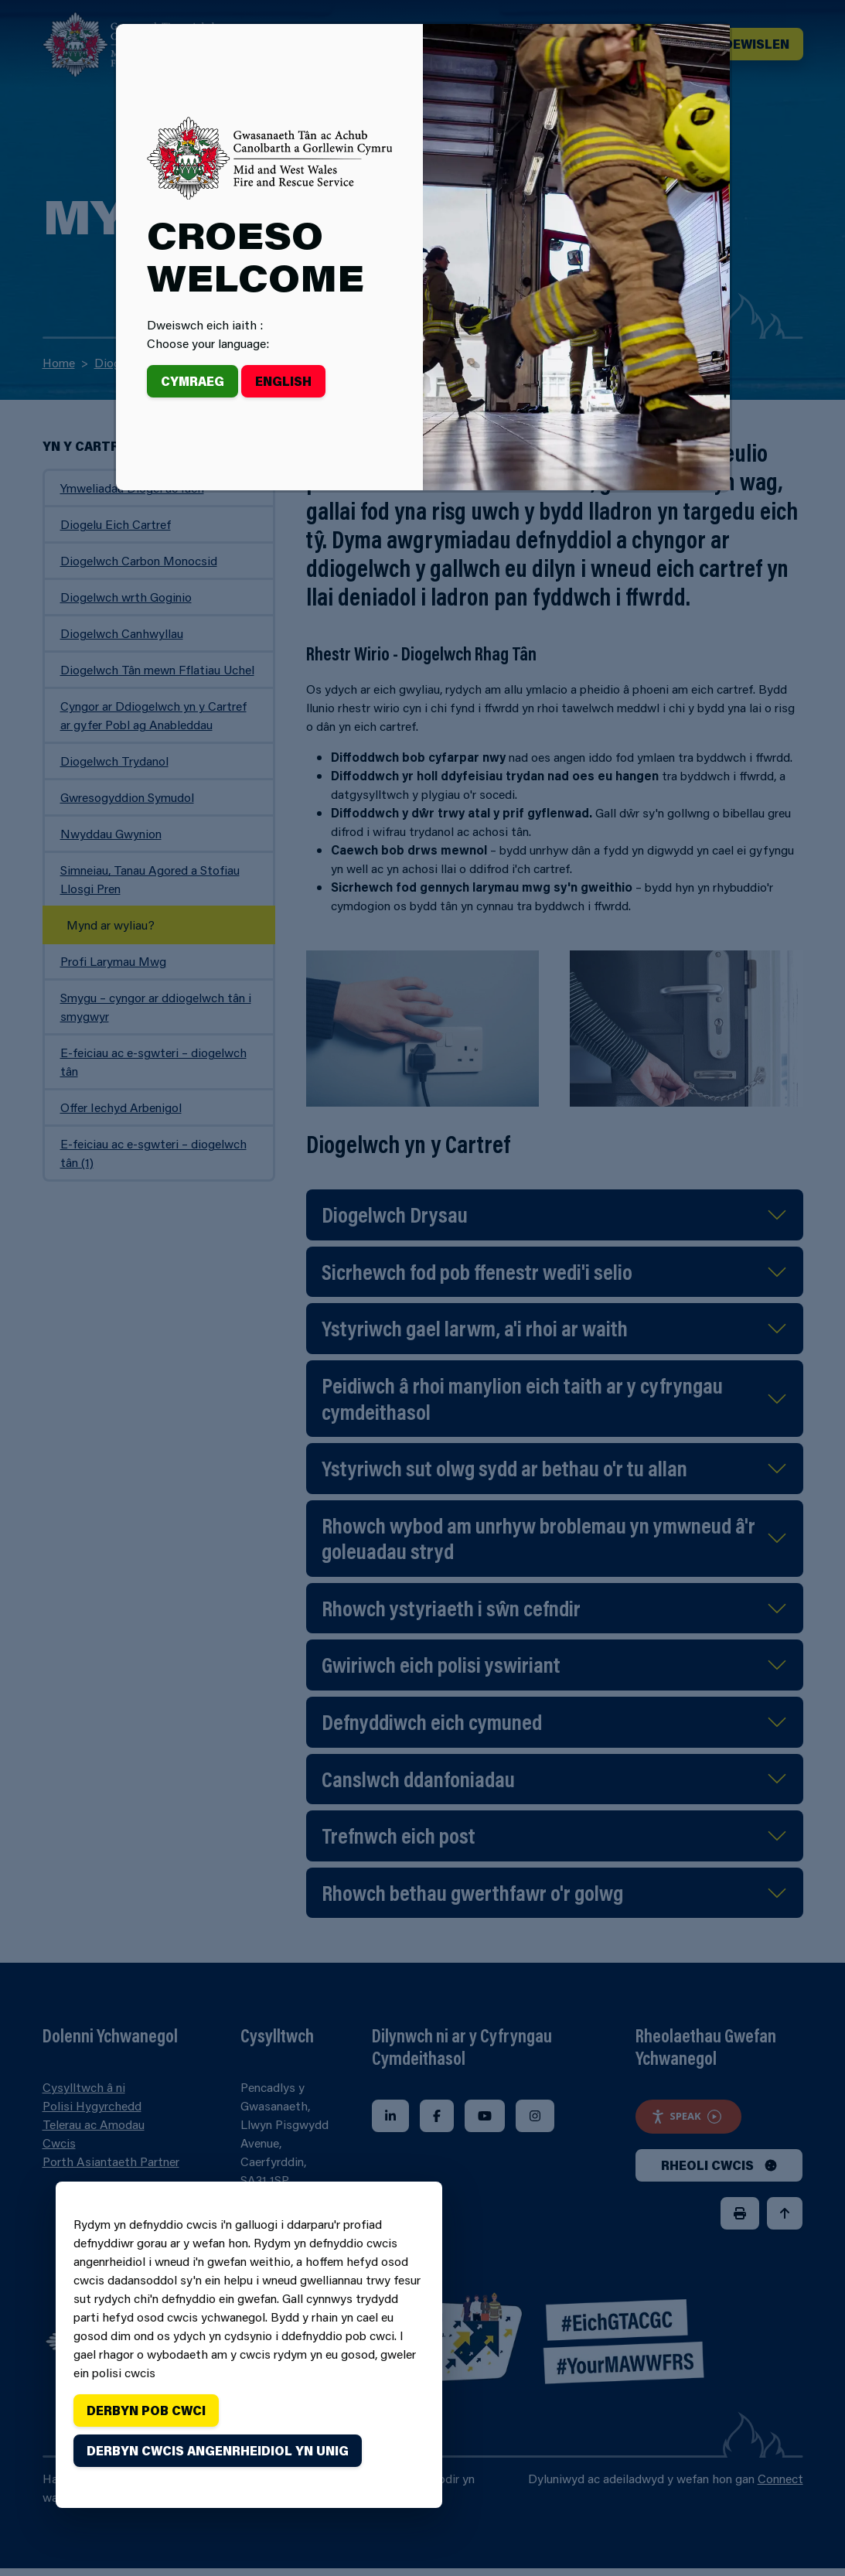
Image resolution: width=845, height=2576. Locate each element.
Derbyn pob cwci (146, 2410)
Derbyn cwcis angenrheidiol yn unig (218, 2450)
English (283, 381)
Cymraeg (192, 381)
